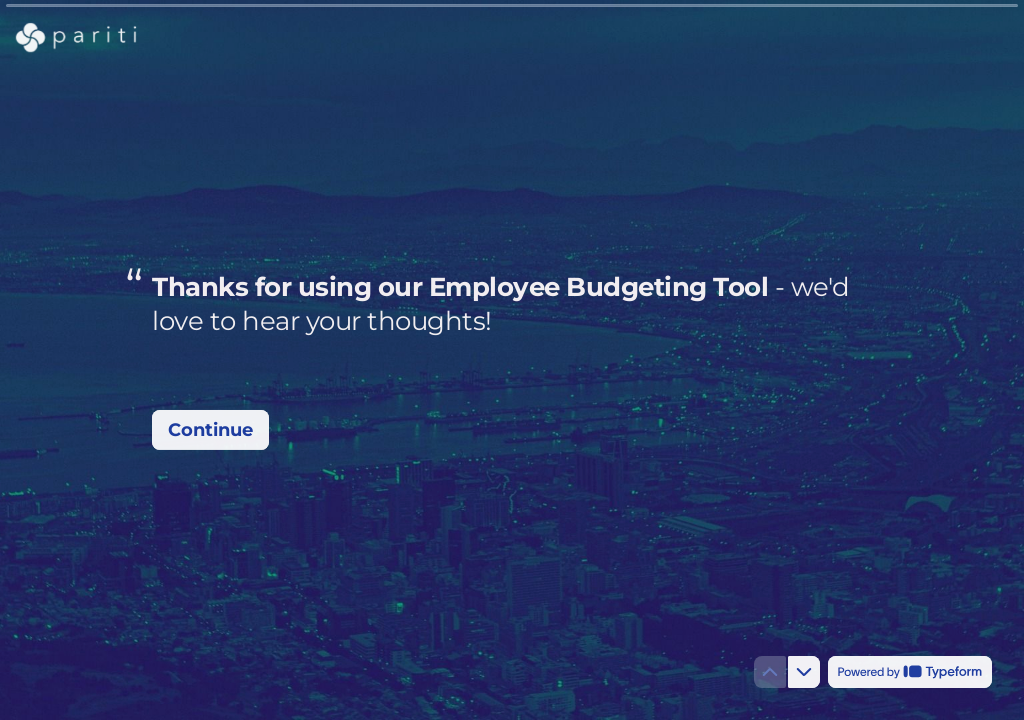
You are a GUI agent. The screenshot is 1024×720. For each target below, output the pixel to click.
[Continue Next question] (210, 430)
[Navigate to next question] (804, 672)
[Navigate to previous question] (770, 672)
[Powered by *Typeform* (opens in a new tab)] (910, 672)
